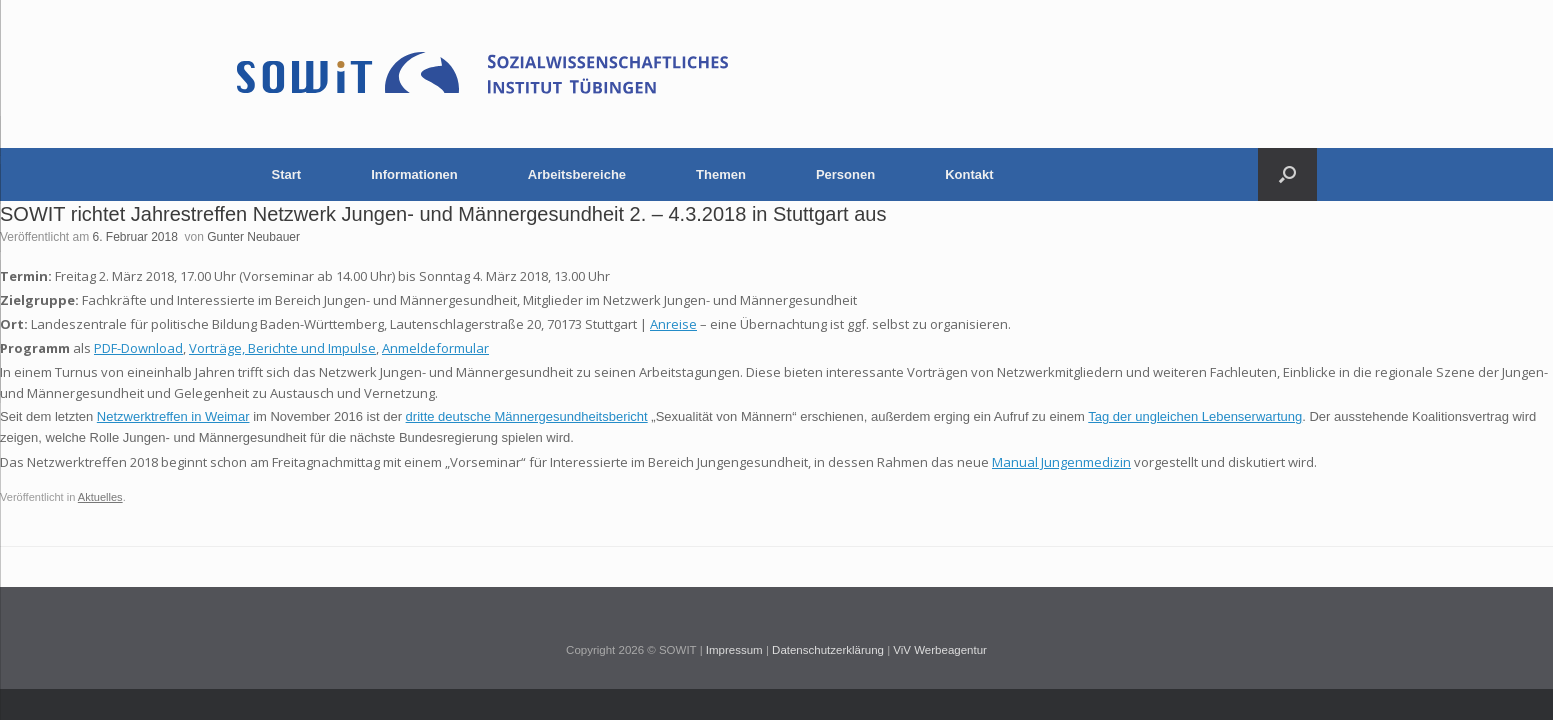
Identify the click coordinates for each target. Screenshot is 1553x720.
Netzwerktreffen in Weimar (173, 416)
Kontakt (969, 174)
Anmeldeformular (435, 348)
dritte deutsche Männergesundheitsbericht (527, 416)
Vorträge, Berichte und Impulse (282, 348)
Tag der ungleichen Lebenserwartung (1195, 416)
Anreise (673, 324)
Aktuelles (100, 497)
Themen (721, 174)
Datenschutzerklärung (828, 650)
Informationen (414, 174)
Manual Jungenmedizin (1061, 462)
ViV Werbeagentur (940, 650)
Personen (845, 174)
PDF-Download (138, 348)
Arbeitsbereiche (577, 174)
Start (287, 174)
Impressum (734, 650)
